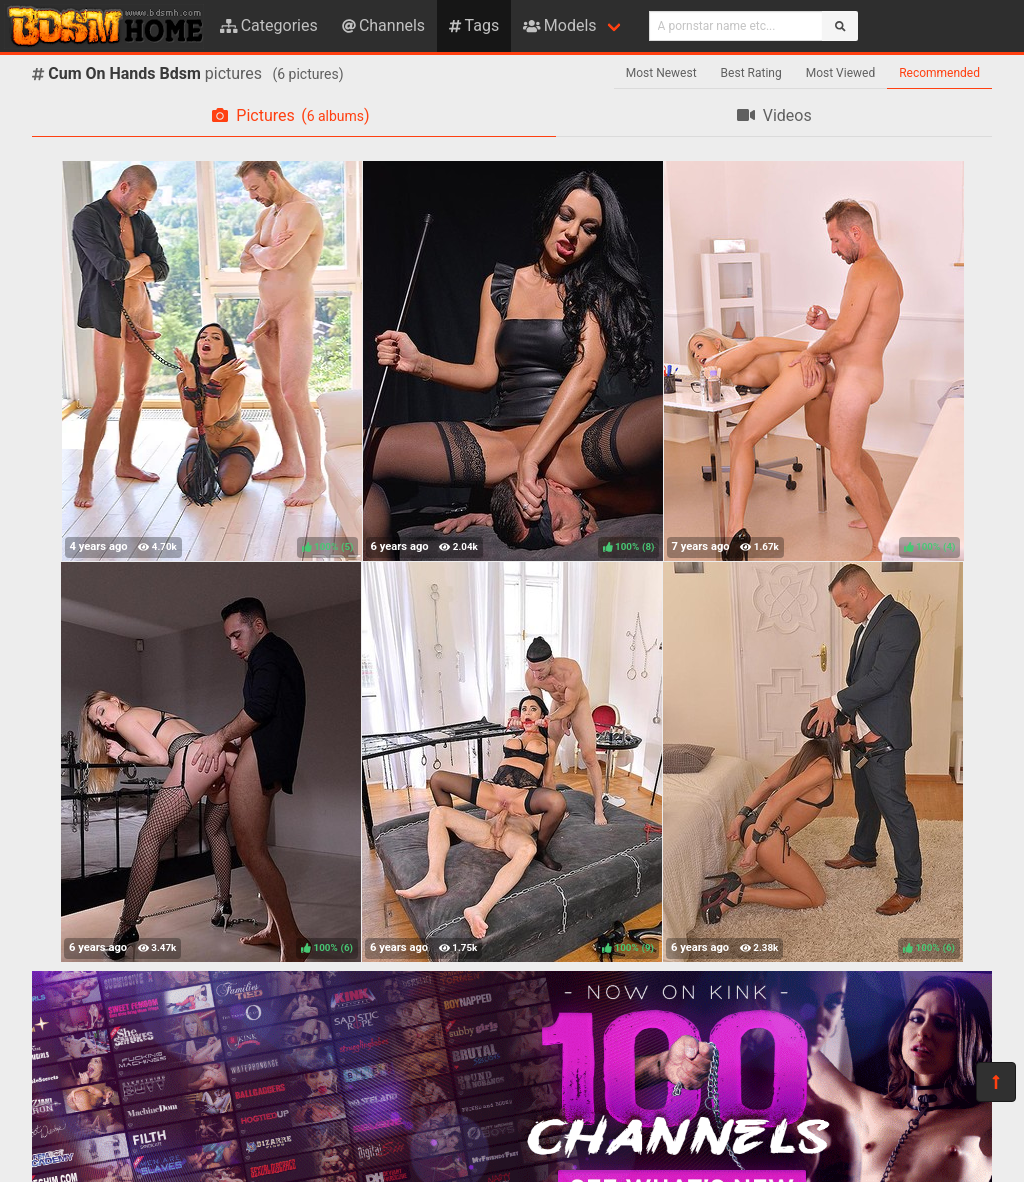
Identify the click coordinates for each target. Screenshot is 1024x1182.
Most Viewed (841, 73)
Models (559, 25)
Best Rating (751, 73)
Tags (474, 25)
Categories (269, 25)
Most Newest (661, 73)
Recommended (939, 73)
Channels (383, 25)
